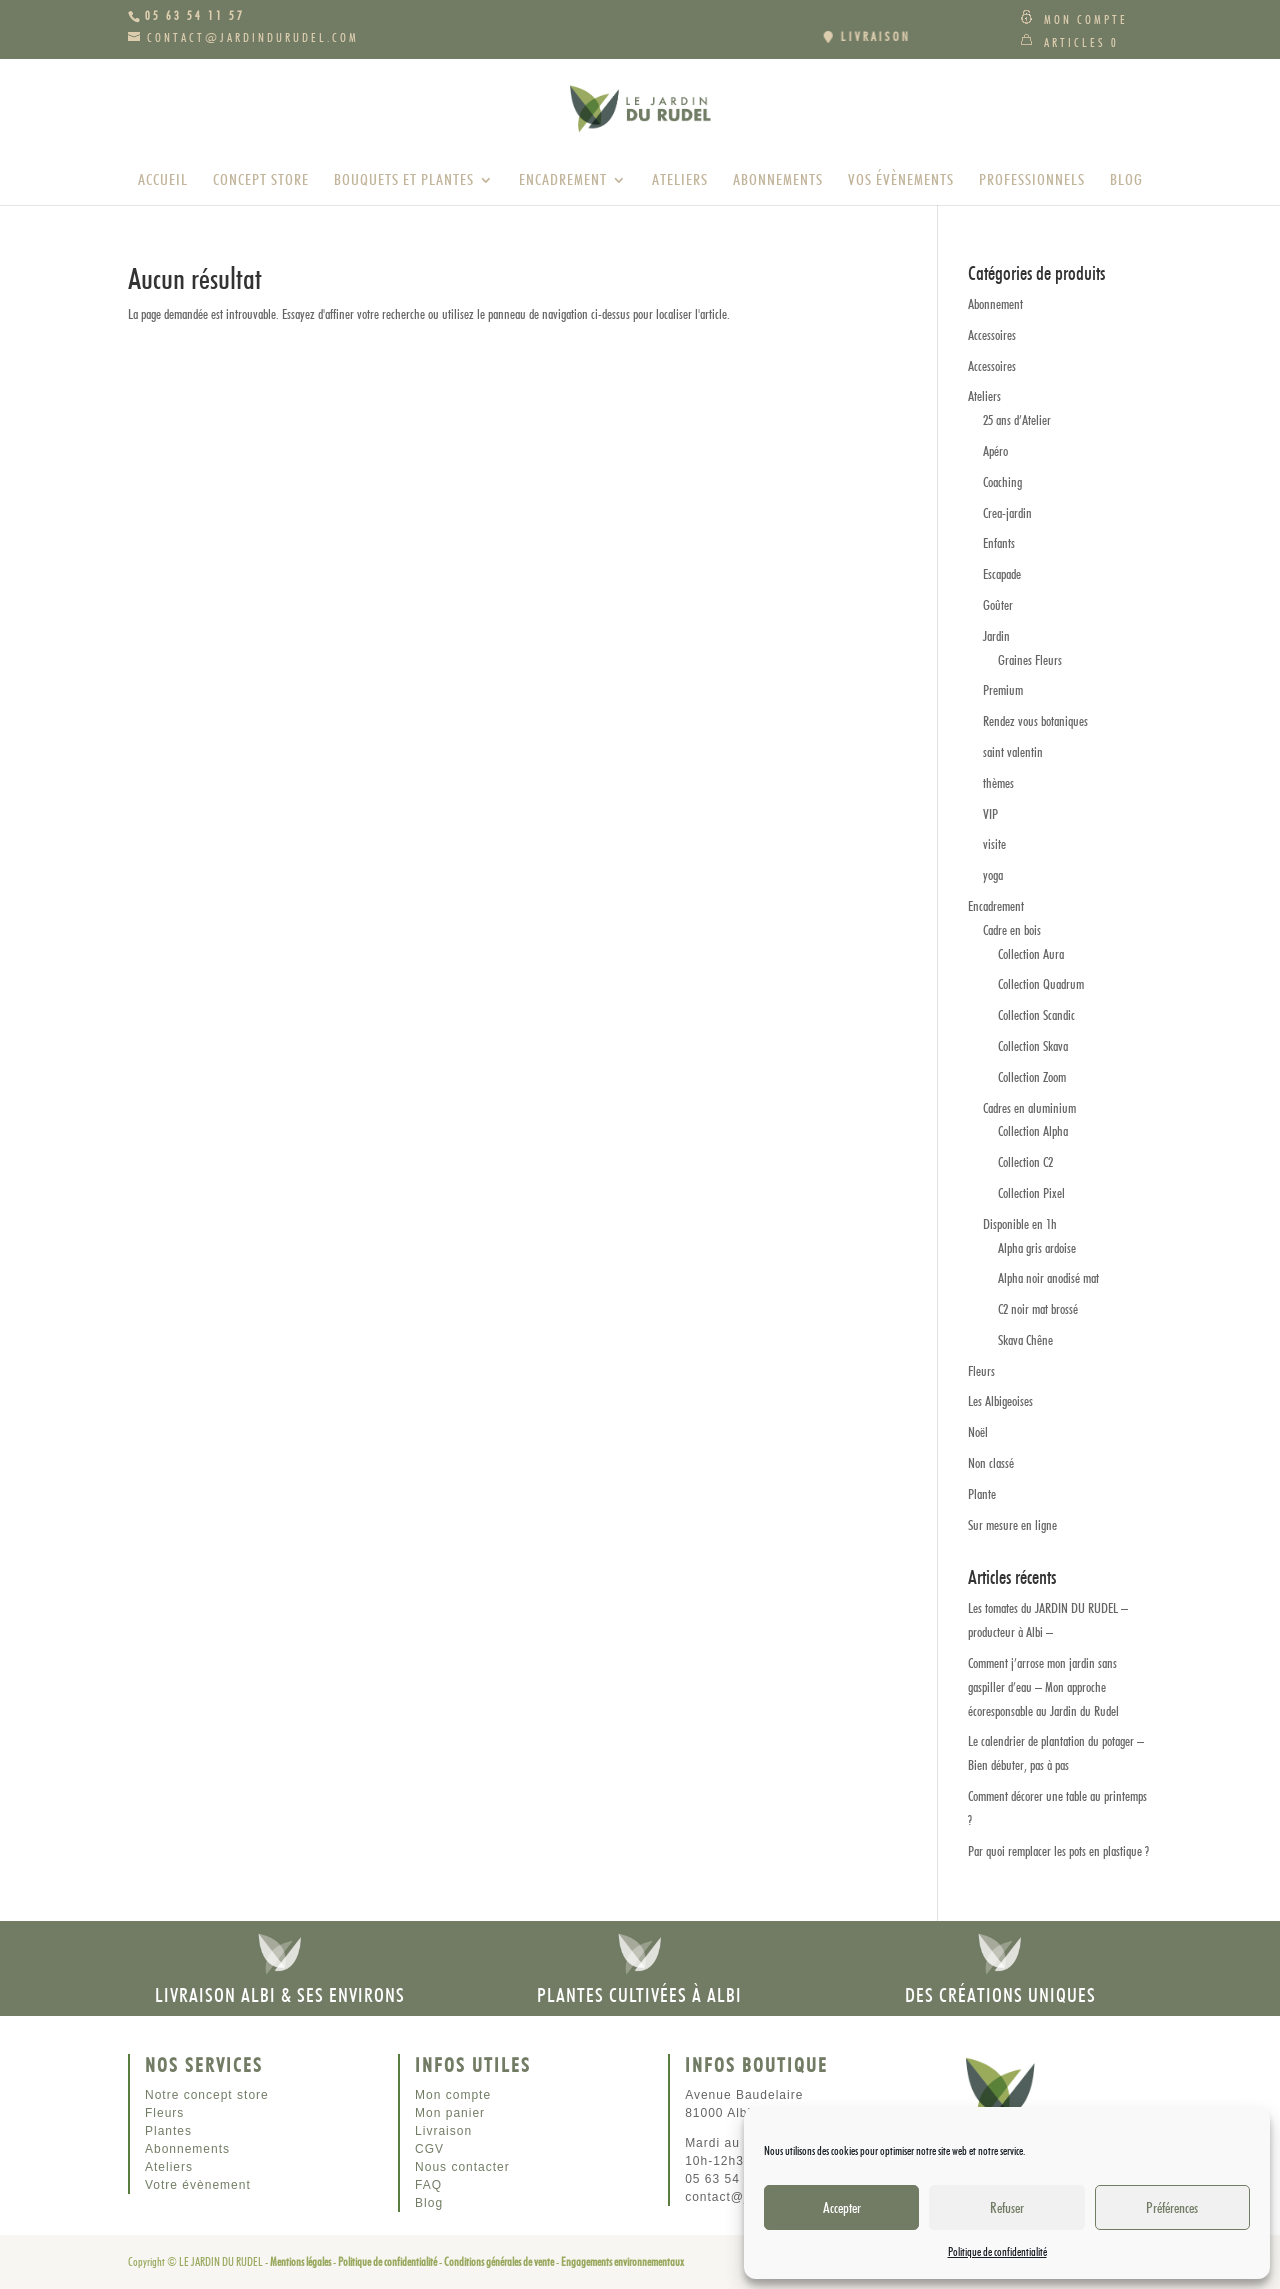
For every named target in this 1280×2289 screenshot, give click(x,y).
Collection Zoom (1032, 1077)
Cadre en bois (1012, 930)
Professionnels (1032, 181)
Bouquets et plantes (404, 181)
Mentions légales (300, 2261)
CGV (429, 2149)
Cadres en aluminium (1029, 1108)
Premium (1003, 690)
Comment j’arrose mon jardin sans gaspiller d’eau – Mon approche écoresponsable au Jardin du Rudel (1043, 1687)
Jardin (996, 636)
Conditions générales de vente (499, 2261)
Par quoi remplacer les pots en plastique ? (1058, 1851)
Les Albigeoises (1000, 1401)
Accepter (842, 2208)
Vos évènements (901, 181)
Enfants (999, 543)
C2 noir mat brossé (1038, 1309)
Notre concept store (207, 2095)
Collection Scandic (1036, 1015)
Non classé (991, 1463)
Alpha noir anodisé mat (1048, 1278)
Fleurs (981, 1371)
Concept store (261, 181)
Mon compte (1086, 19)
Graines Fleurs (1030, 660)
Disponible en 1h (1020, 1224)
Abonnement (995, 304)
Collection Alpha (1033, 1131)
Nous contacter (462, 2167)
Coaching (1002, 482)
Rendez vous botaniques (1035, 721)
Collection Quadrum (1041, 984)
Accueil (163, 181)
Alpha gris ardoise (1037, 1248)
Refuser (1007, 2208)
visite (994, 844)
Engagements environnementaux (622, 2261)
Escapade (1002, 574)
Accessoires (992, 335)
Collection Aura (1031, 954)
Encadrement (563, 181)
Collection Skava (1033, 1046)
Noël (978, 1432)
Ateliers (680, 181)
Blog (1126, 181)
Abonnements (778, 181)
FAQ (428, 2185)
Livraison (443, 2131)
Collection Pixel (1031, 1193)
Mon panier (450, 2113)
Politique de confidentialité (997, 2251)
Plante (982, 1494)
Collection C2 (1025, 1162)
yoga (993, 875)
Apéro (995, 451)
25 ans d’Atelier (1017, 420)
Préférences (1172, 2208)
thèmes (998, 783)
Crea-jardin (1007, 513)
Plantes (168, 2131)
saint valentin (1013, 752)
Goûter (998, 605)
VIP (990, 814)
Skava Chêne (1025, 1340)
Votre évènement (198, 2185)
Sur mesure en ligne (1012, 1525)
